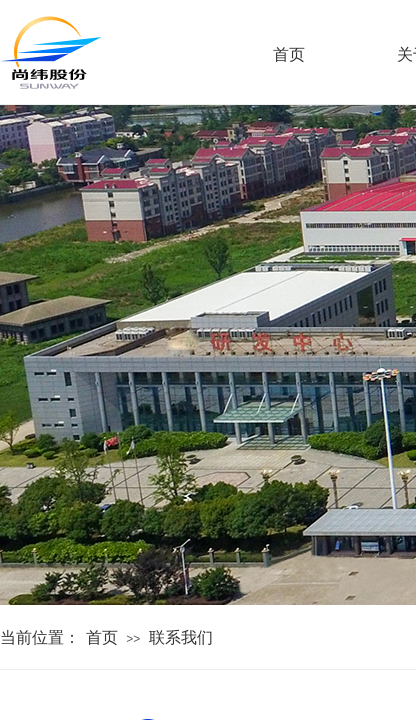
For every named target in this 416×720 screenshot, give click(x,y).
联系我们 (181, 637)
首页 (102, 637)
